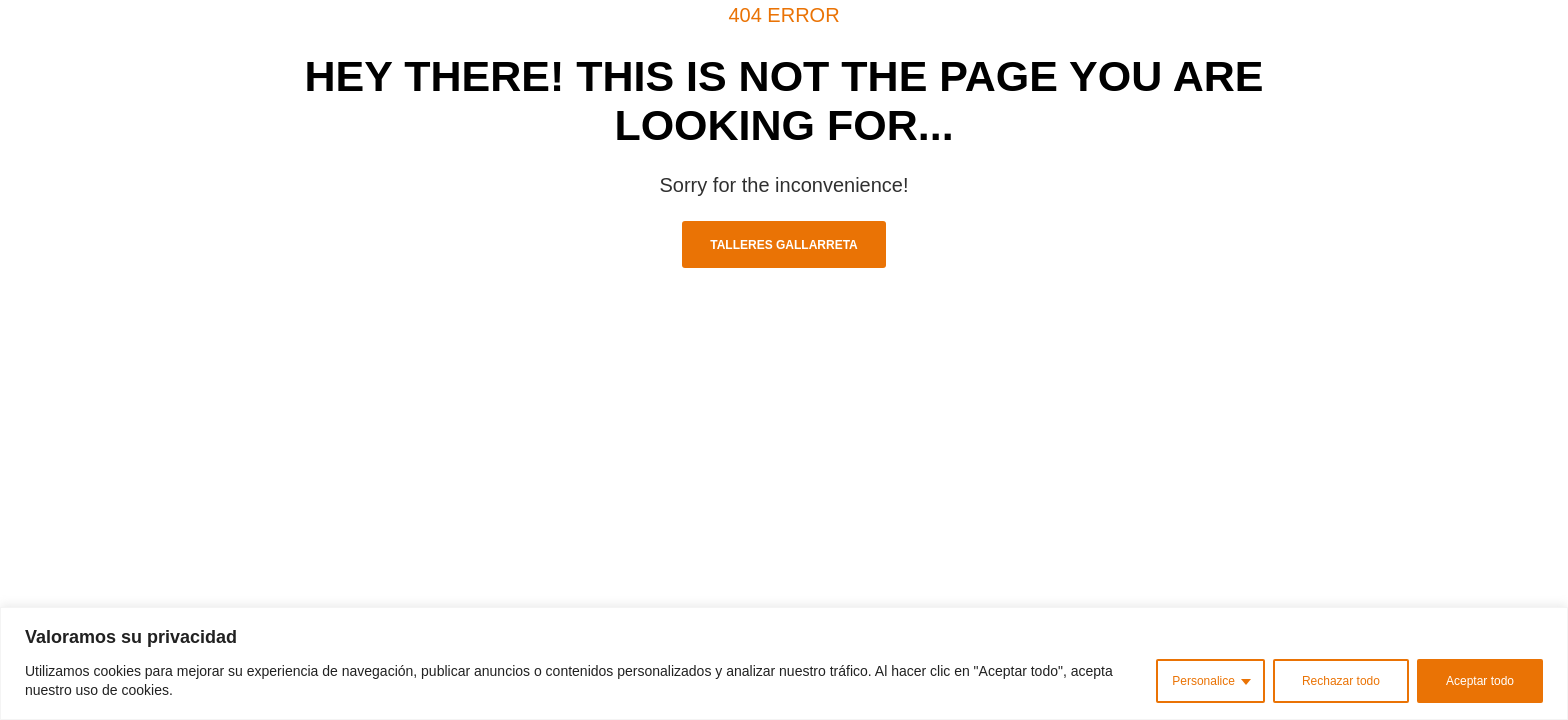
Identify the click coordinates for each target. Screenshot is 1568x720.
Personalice (1203, 681)
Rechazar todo (1341, 681)
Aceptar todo (1480, 681)
